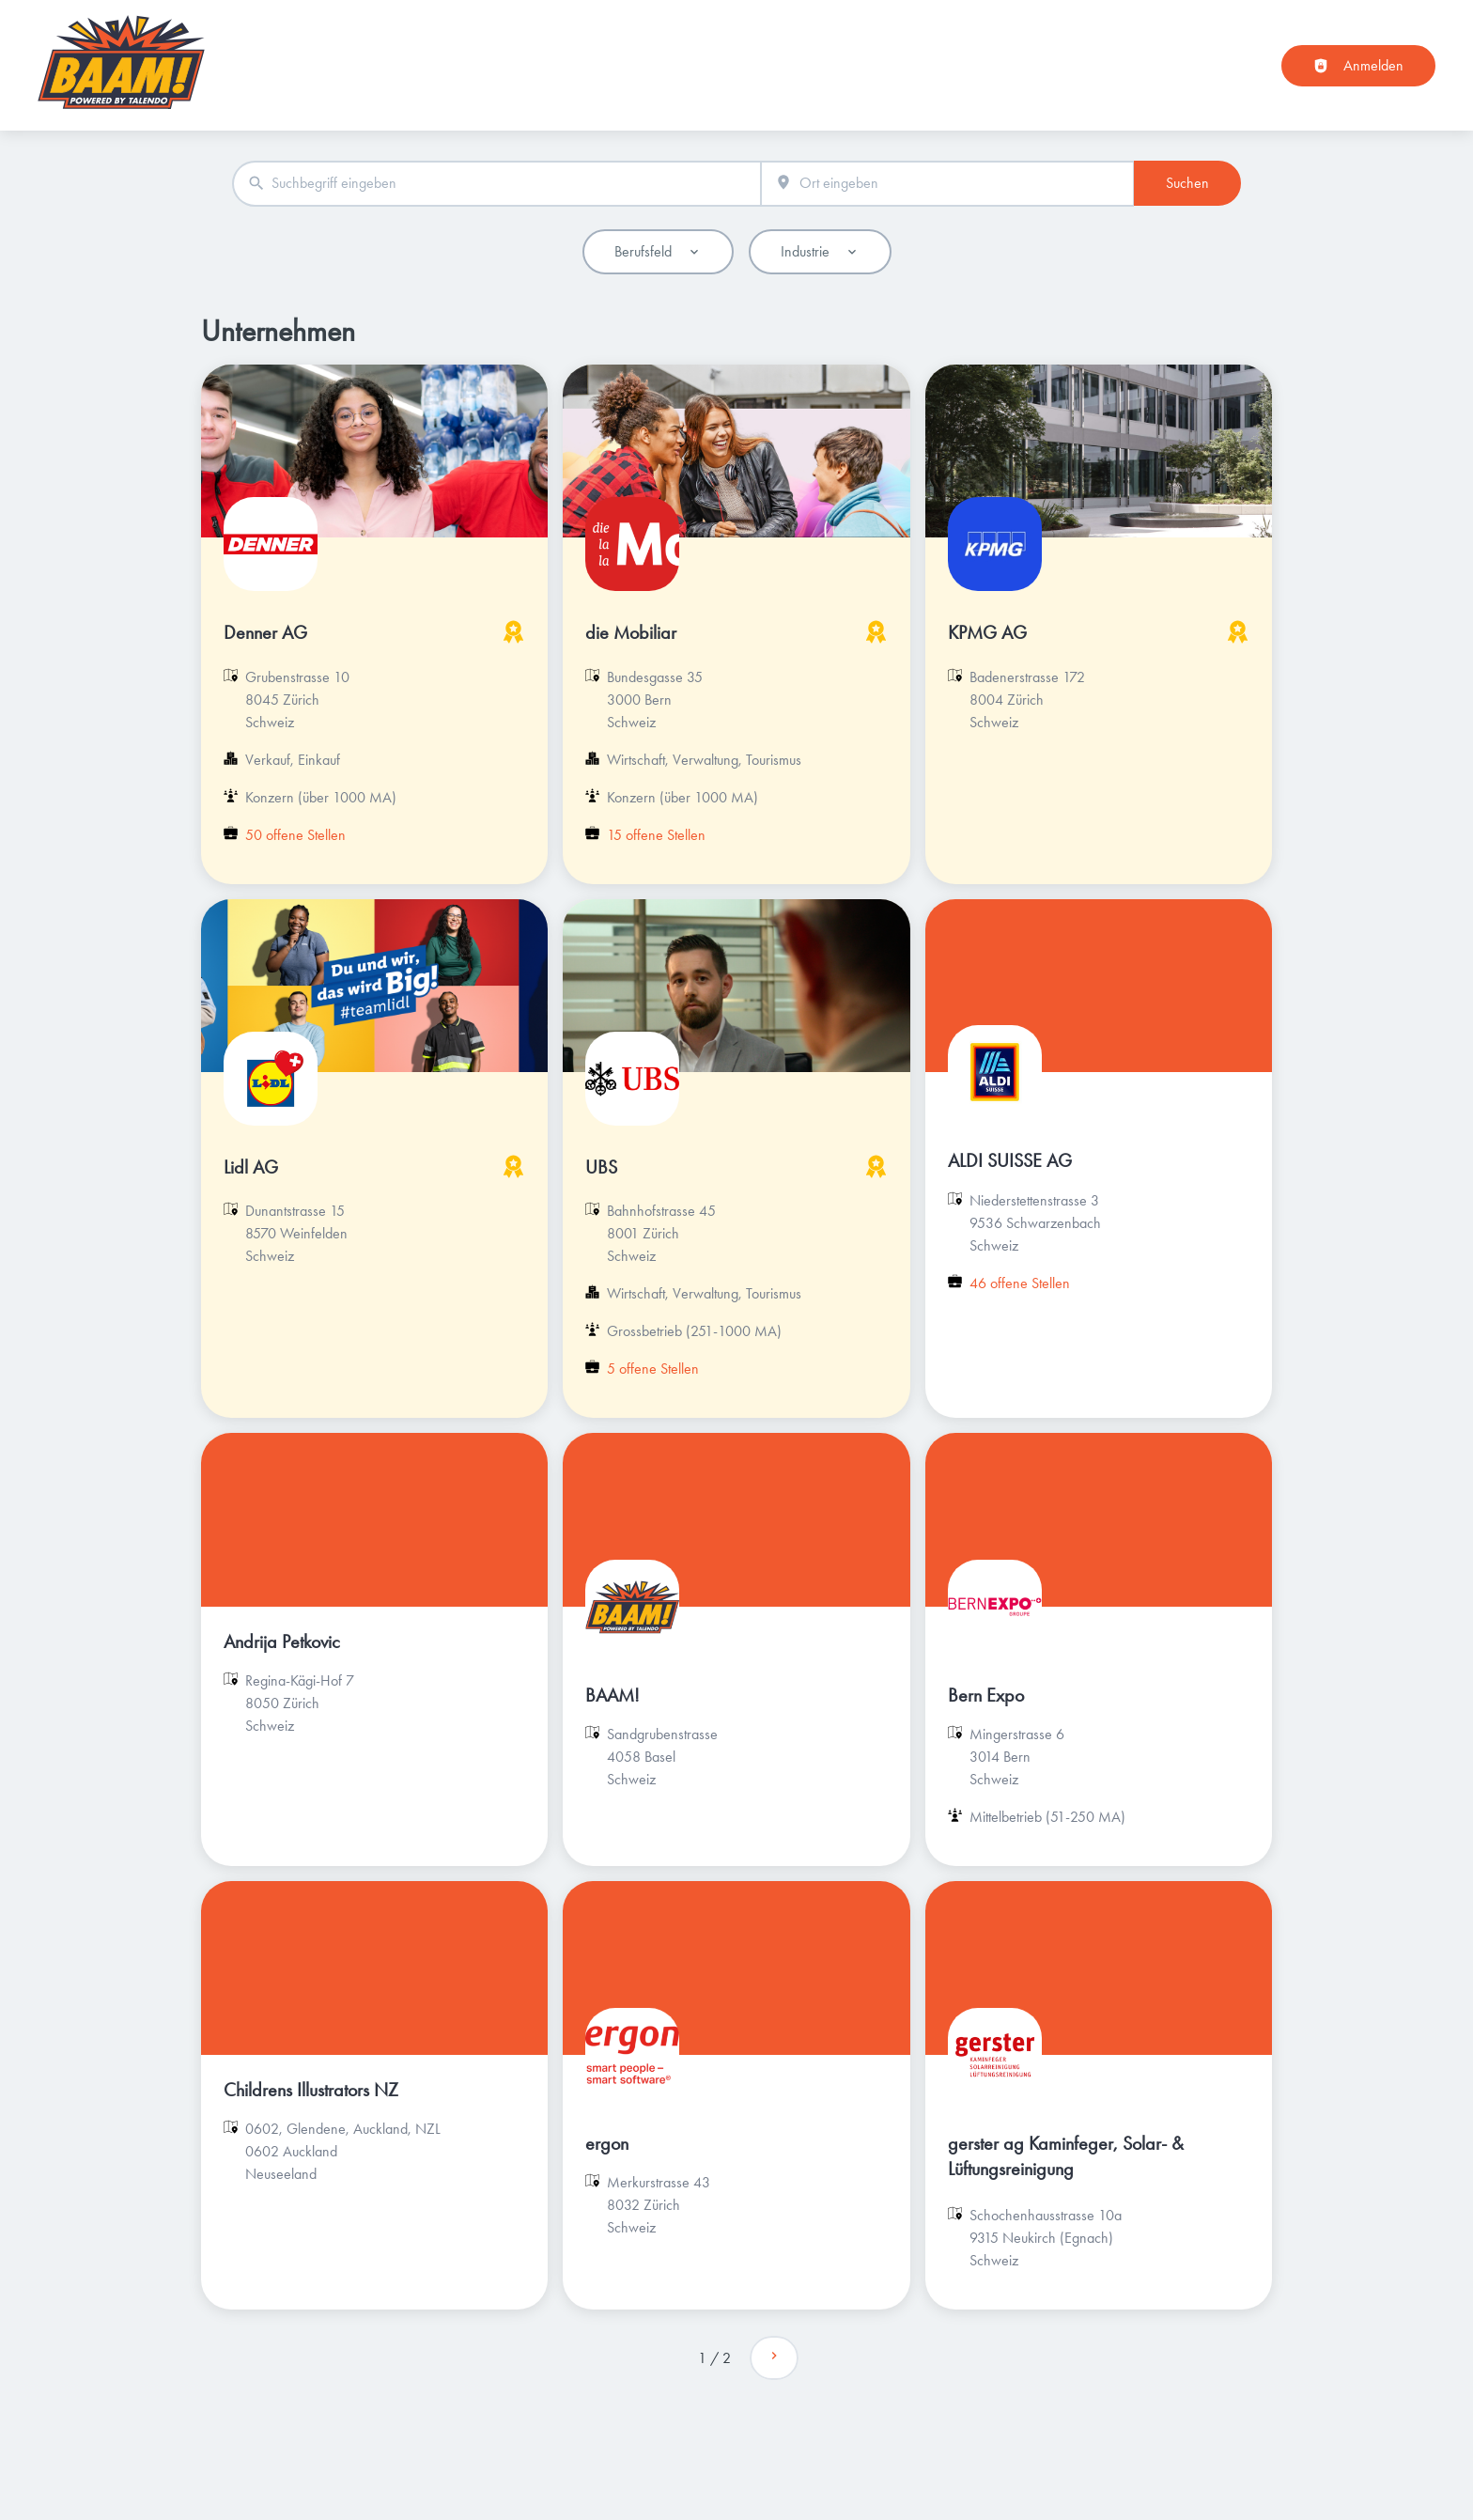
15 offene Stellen (656, 835)
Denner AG (265, 632)
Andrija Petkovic (282, 1641)
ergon (606, 2143)
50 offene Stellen (295, 835)
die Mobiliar (630, 632)
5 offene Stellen (653, 1368)
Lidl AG (251, 1167)
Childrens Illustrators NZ (311, 2089)
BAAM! (612, 1695)
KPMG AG (987, 632)
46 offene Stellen (1019, 1283)
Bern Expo (986, 1695)
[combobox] (496, 184)
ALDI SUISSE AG (1010, 1160)
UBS (601, 1167)
